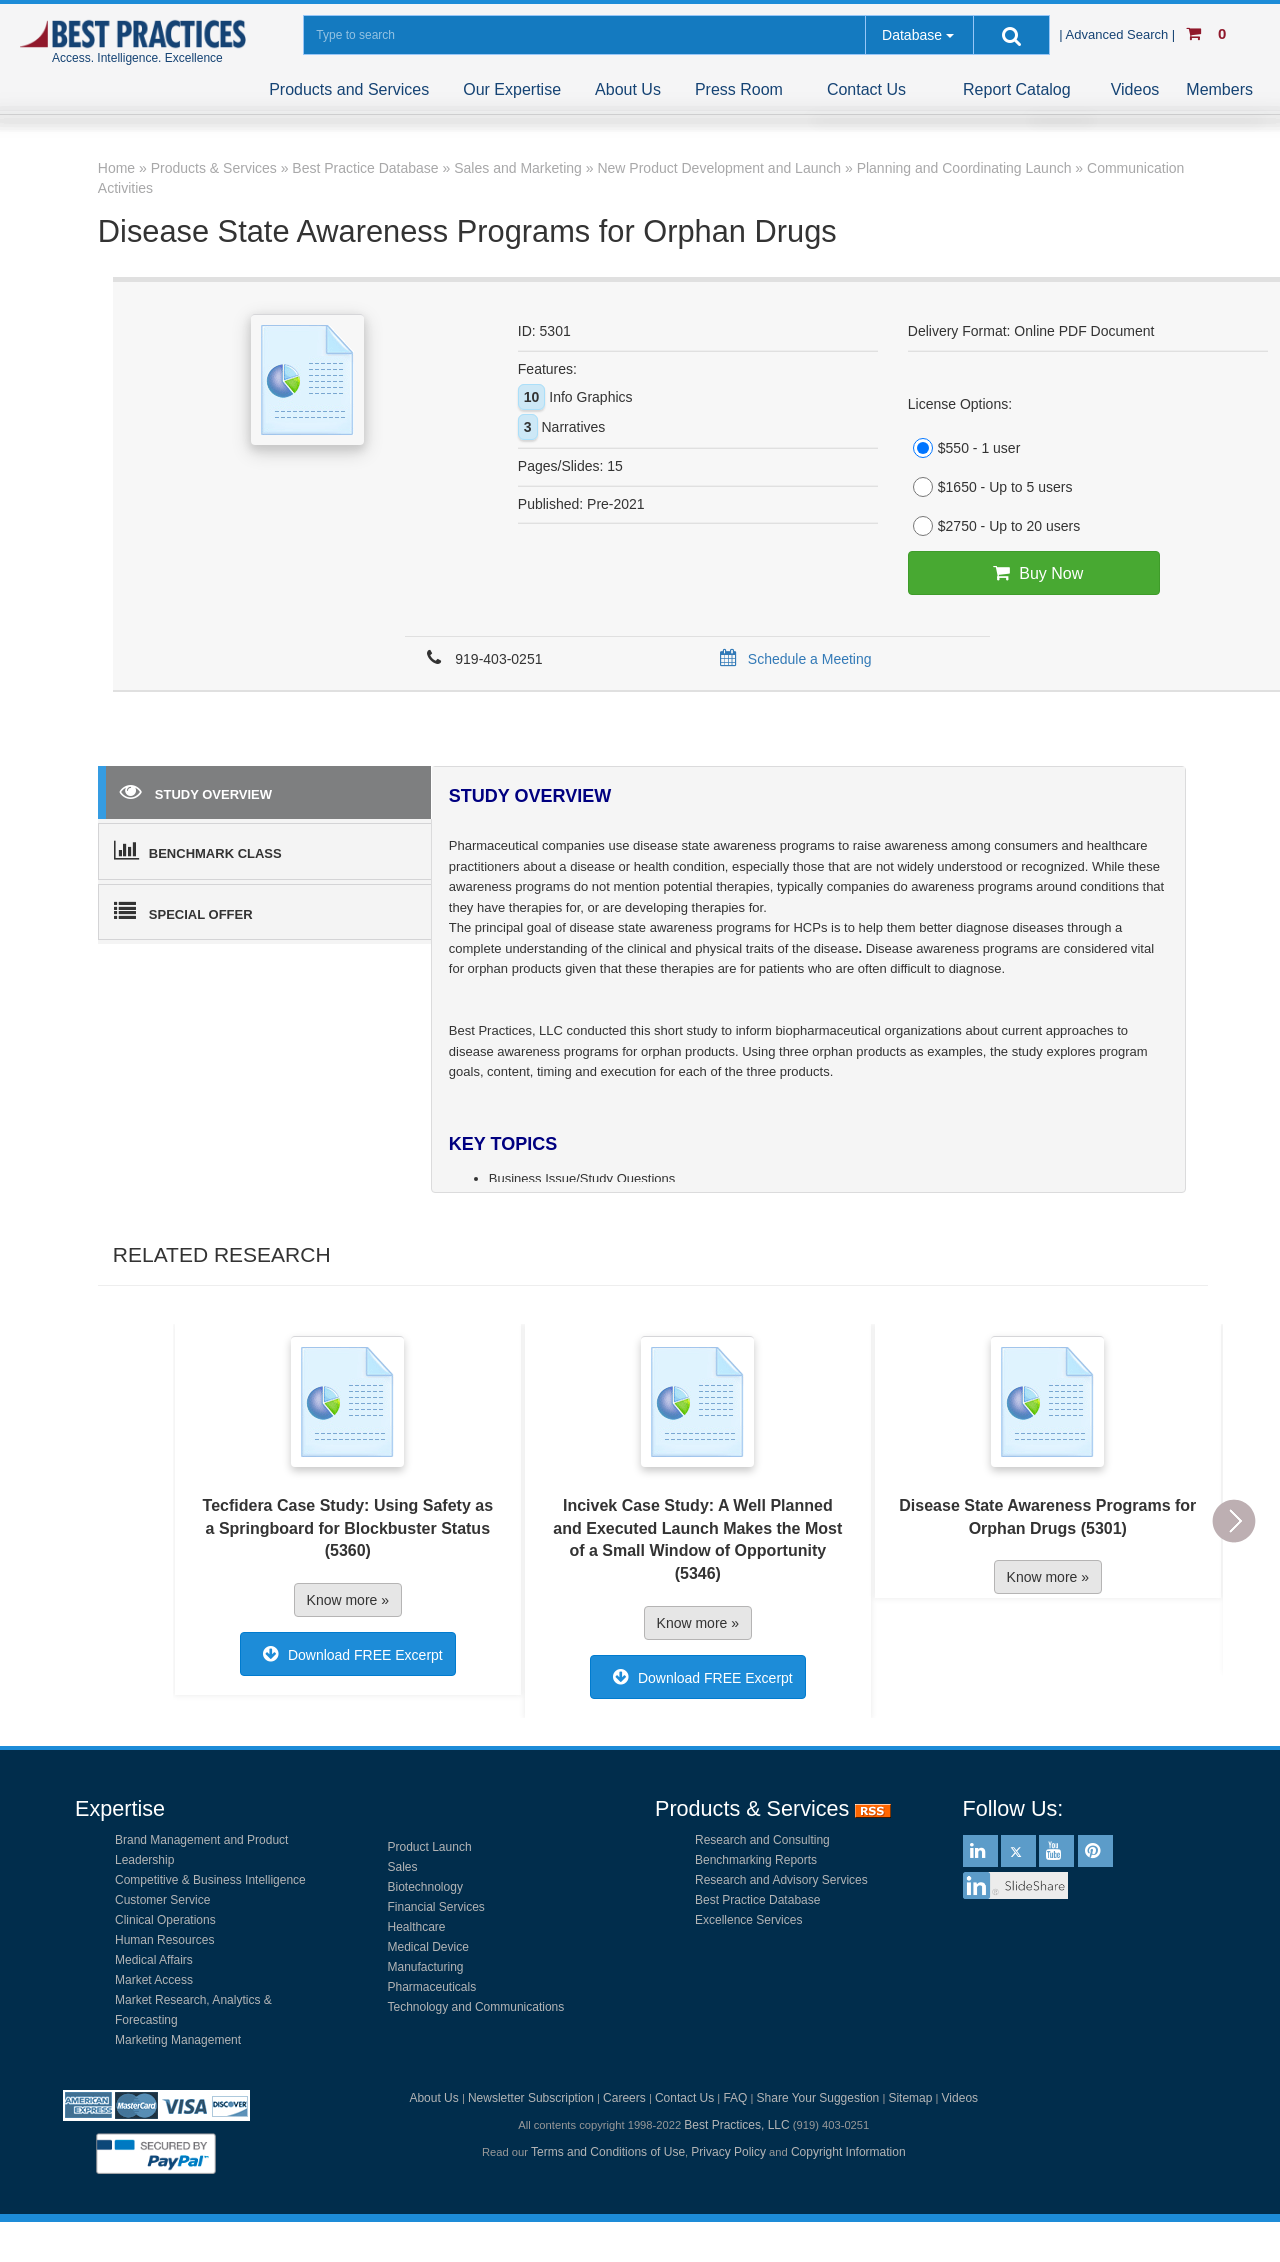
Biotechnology (425, 1887)
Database (912, 35)
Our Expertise (512, 89)
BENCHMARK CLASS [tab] (198, 850)
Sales (403, 1867)
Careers (624, 2098)
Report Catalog (1017, 89)
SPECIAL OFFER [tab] (183, 911)
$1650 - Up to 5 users (990, 487)
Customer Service (162, 1900)
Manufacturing (426, 1967)
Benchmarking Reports (756, 1860)
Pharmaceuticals (432, 1987)
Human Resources (164, 1940)
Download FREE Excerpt (348, 1654)
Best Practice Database (757, 1900)
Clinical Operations (165, 1920)
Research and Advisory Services (781, 1880)
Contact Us (866, 89)
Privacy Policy (728, 2152)
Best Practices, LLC (736, 2125)
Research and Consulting (762, 1840)
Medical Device (428, 1947)
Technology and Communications (476, 2007)
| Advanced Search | (1119, 34)
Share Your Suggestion (818, 2098)
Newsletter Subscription (531, 2098)
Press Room (739, 89)
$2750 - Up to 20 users (994, 526)
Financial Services (436, 1907)
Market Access (154, 1980)
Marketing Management (178, 2040)
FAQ (735, 2098)
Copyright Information (848, 2152)
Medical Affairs (154, 1960)
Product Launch (430, 1847)
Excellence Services (748, 1920)
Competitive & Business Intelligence (210, 1880)
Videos (1135, 89)
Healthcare (417, 1927)
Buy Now (1033, 573)
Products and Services (349, 89)
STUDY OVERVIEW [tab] (196, 791)
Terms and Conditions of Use (608, 2152)
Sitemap (910, 2098)
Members (1219, 89)
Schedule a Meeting (792, 659)
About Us (628, 89)
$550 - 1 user (964, 448)
